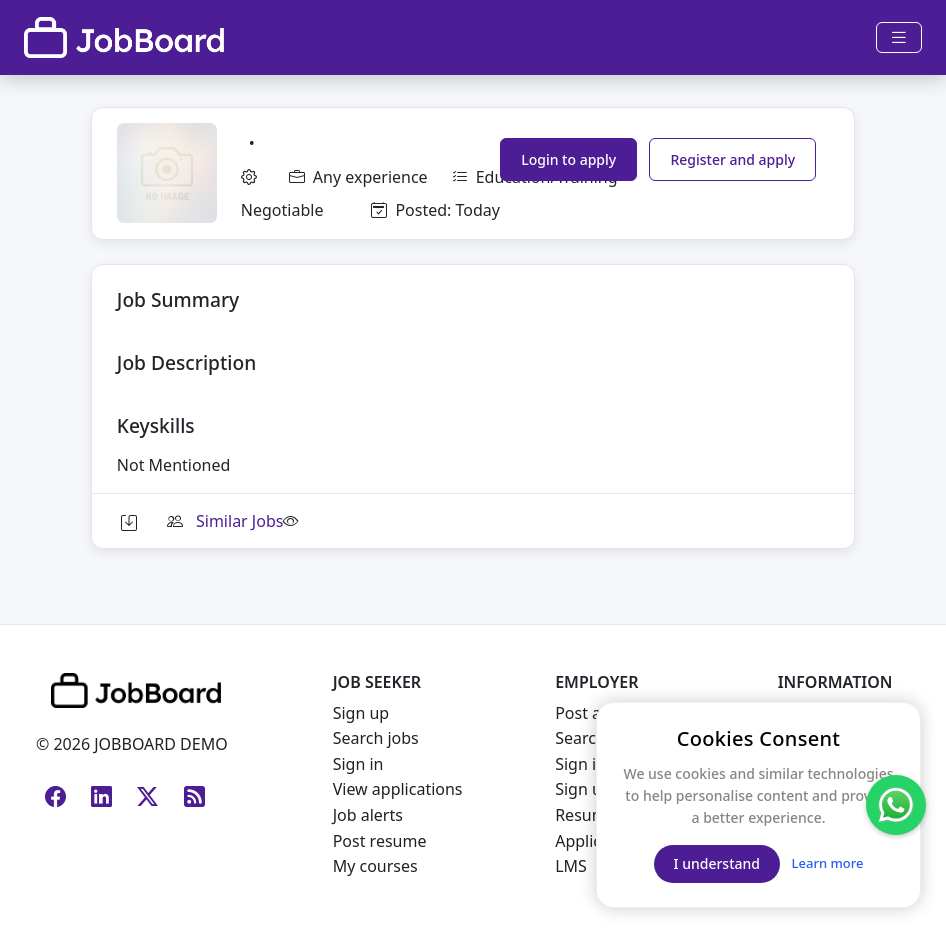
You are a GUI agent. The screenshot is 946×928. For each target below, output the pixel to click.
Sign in (358, 764)
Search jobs (376, 738)
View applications (398, 789)
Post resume (380, 841)
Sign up (361, 713)
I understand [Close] (717, 863)
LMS (571, 866)
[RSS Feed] (190, 789)
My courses (375, 866)
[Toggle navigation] (899, 37)
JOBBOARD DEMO (159, 744)
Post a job (592, 713)
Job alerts (368, 815)
